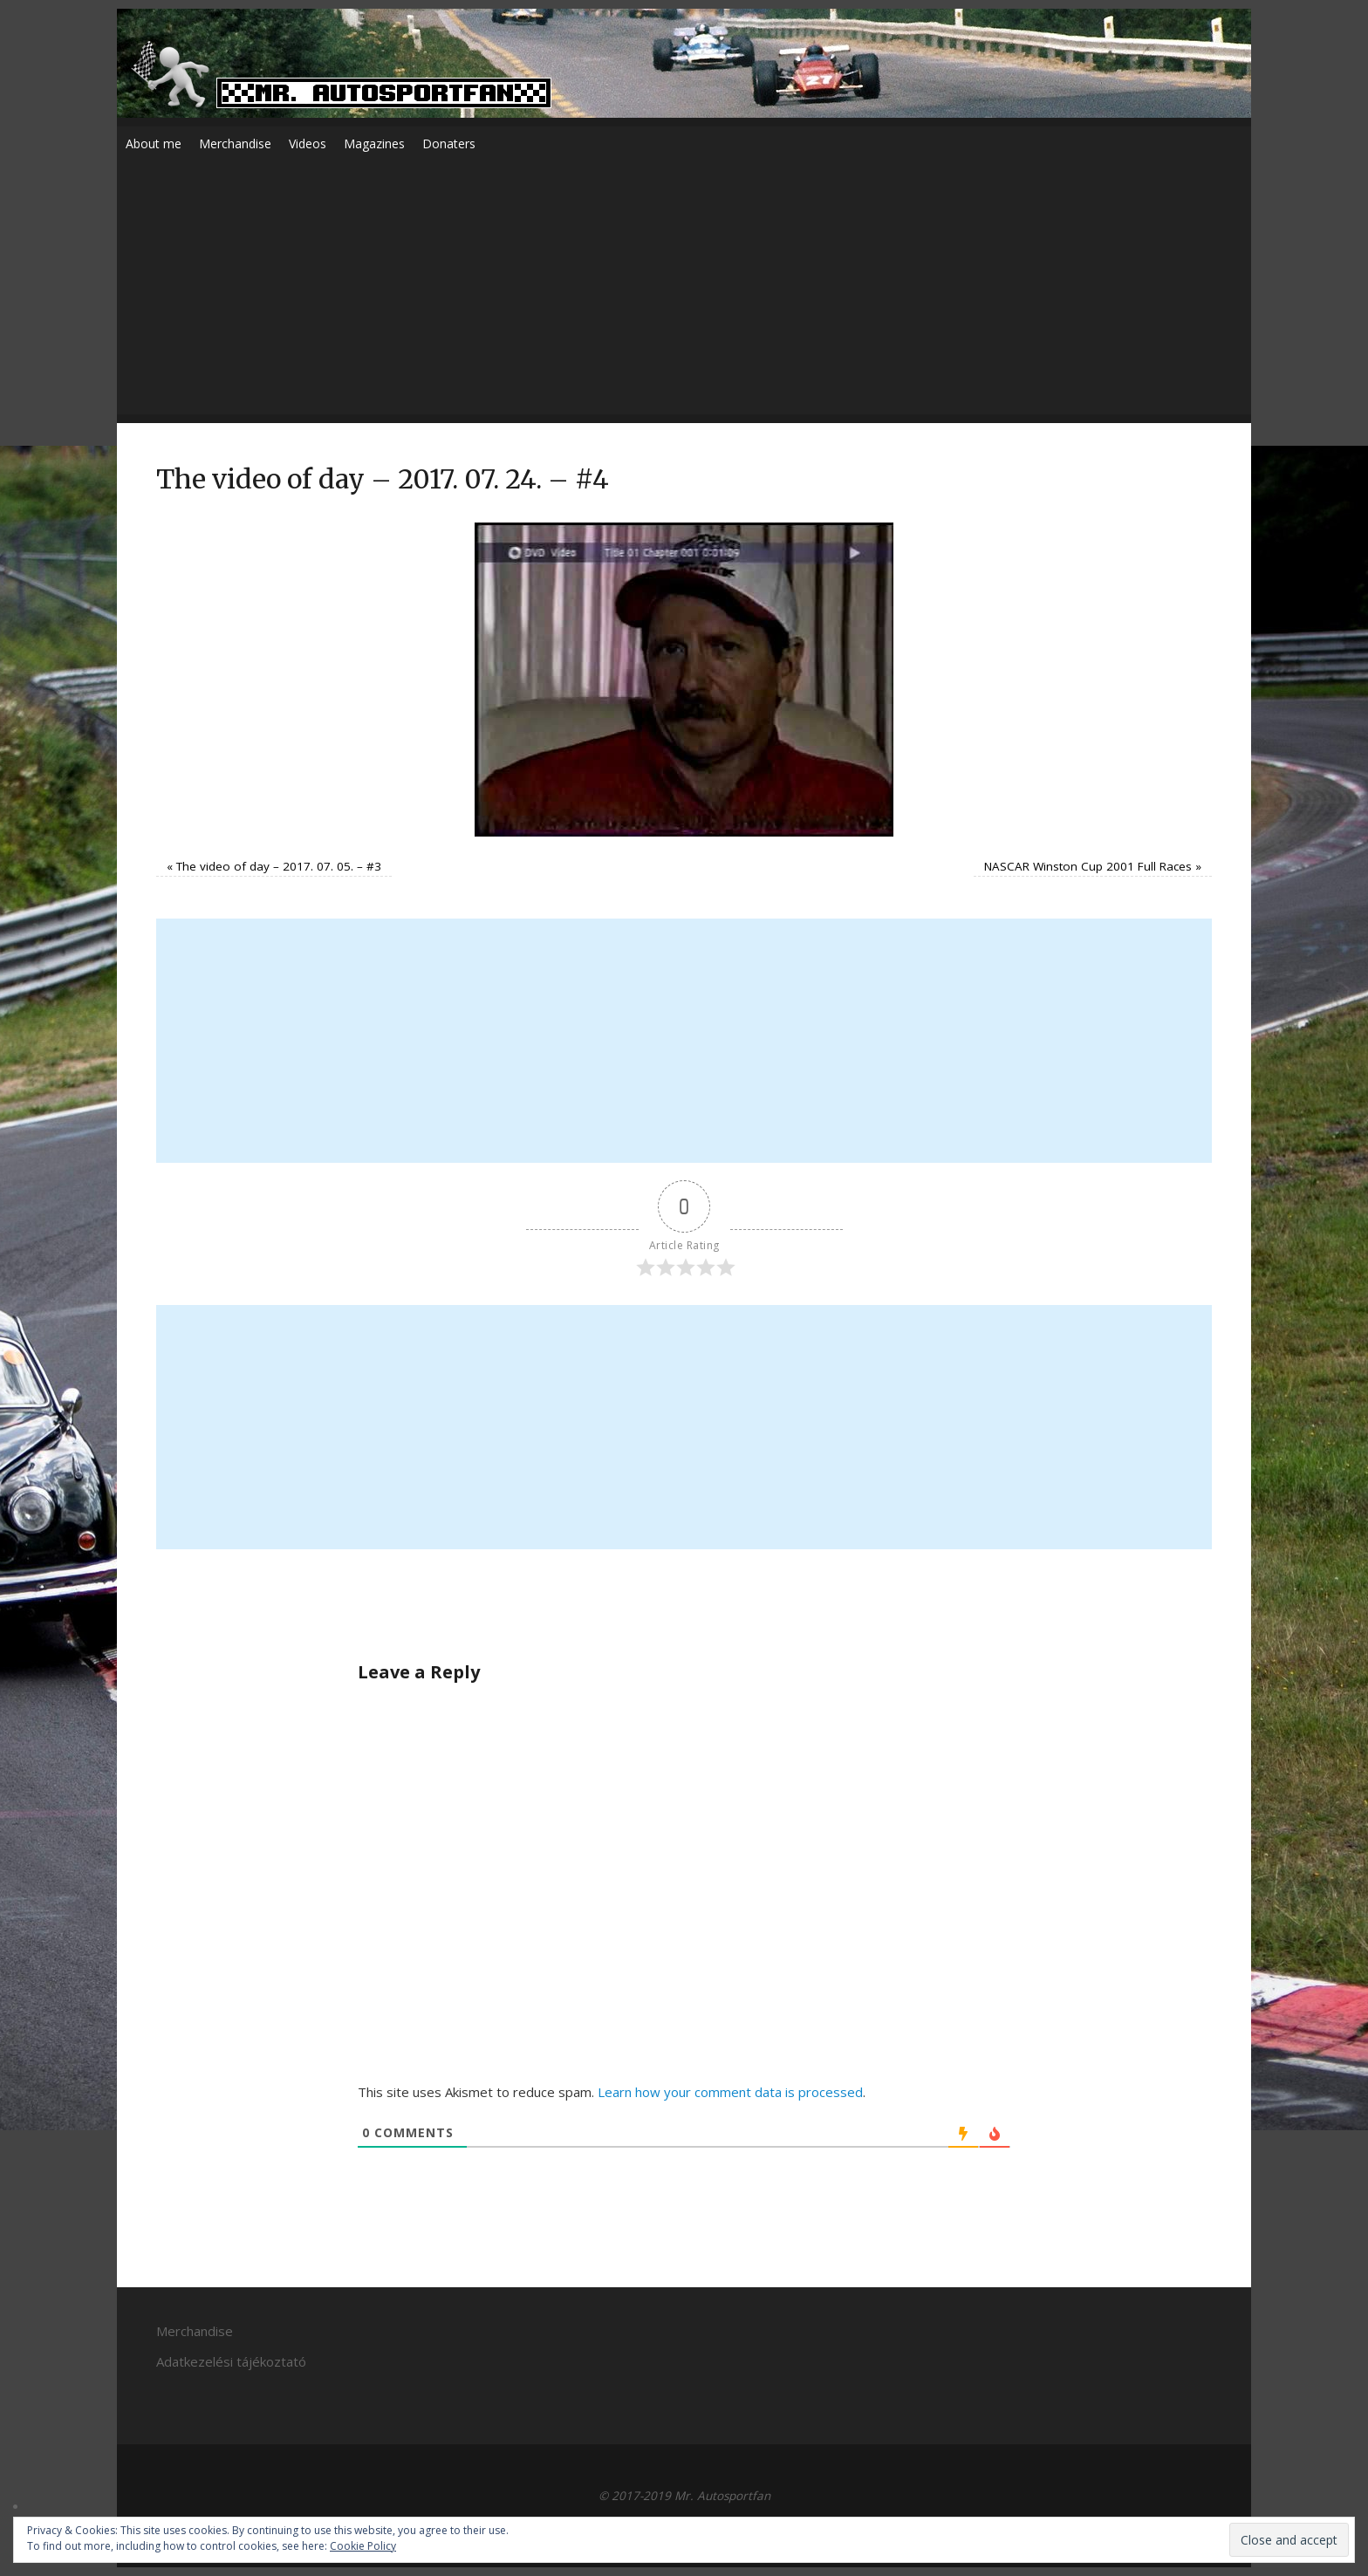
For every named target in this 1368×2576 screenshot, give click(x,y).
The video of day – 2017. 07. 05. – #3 (278, 866)
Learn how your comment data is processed (730, 2092)
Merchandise (235, 143)
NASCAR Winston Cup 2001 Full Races (1088, 866)
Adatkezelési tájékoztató (231, 2361)
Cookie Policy (363, 2545)
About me (153, 143)
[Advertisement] (684, 292)
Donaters (448, 143)
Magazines (374, 143)
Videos (307, 143)
